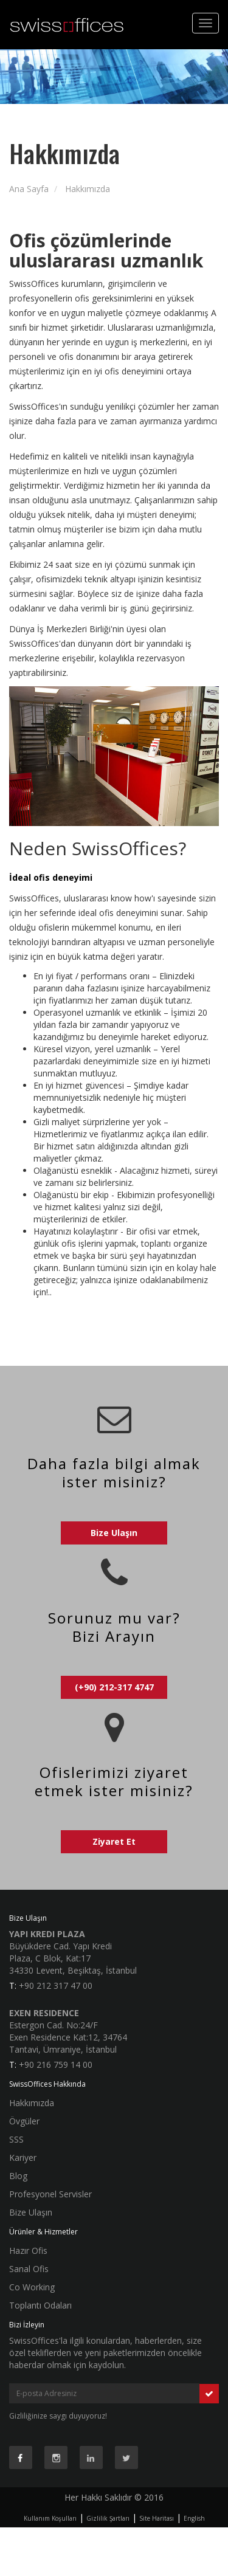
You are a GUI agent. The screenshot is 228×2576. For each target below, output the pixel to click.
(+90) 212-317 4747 (114, 1687)
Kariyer (22, 2157)
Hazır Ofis (28, 2250)
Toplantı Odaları (40, 2305)
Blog (18, 2176)
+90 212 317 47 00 (55, 1985)
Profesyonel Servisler (50, 2194)
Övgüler (24, 2121)
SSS (16, 2139)
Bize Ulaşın (114, 1532)
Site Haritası (156, 2518)
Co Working (32, 2287)
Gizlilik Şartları (108, 2518)
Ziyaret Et (114, 1841)
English (194, 2518)
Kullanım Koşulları (50, 2518)
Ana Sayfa (29, 189)
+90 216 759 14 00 (55, 2064)
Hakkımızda (87, 189)
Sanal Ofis (29, 2269)
